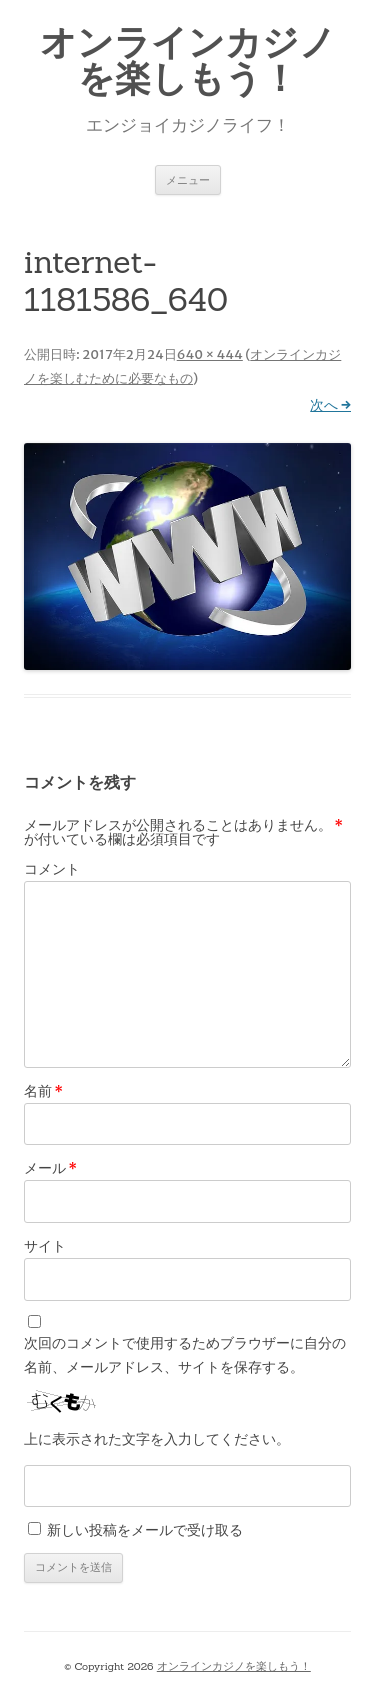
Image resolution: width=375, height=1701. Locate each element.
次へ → (330, 405)
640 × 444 (210, 354)
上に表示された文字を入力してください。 (157, 1439)
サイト (45, 1246)
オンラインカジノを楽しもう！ (188, 60)
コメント (52, 869)
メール (50, 1168)
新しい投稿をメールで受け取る (145, 1530)
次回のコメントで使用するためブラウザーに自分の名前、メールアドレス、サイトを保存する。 (185, 1355)
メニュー (188, 179)
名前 (43, 1091)
